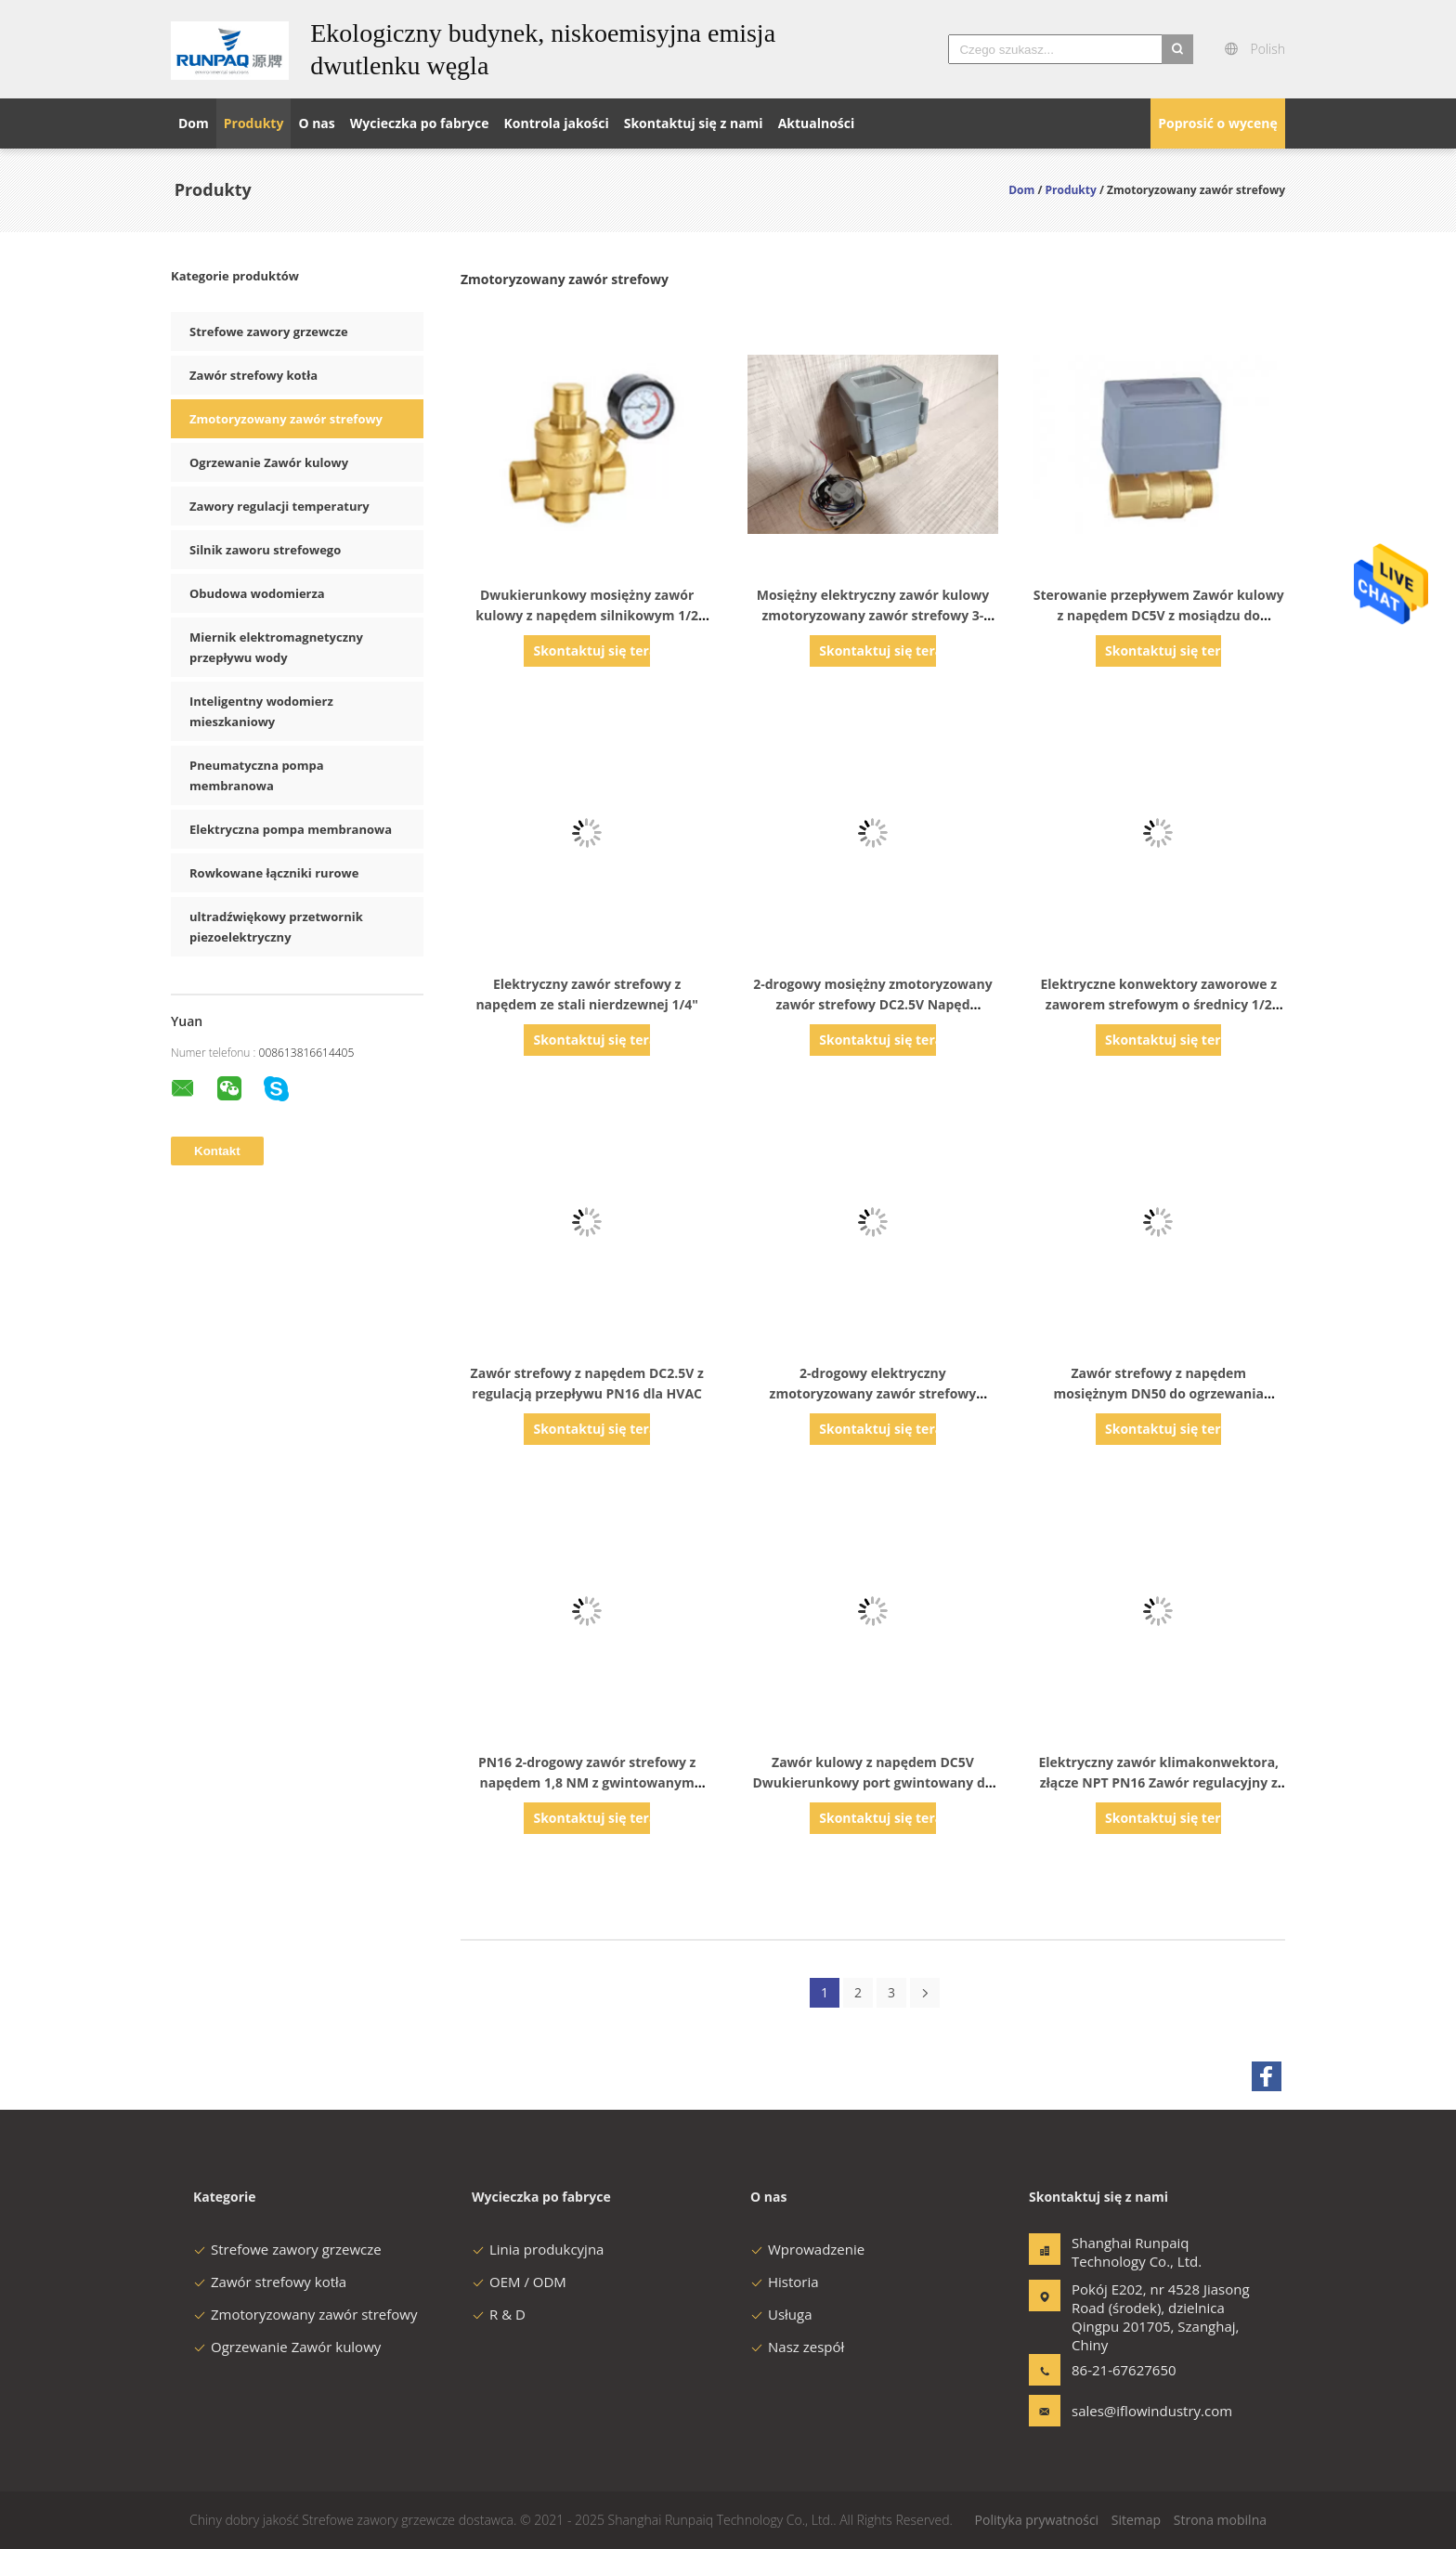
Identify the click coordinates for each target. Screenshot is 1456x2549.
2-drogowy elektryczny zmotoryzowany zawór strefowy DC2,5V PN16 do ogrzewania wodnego (873, 1393)
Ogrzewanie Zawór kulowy (268, 462)
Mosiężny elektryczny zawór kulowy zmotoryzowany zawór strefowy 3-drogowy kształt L (873, 615)
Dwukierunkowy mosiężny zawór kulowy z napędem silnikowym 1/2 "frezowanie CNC (586, 615)
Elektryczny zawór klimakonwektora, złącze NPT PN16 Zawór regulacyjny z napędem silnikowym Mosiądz (1158, 1782)
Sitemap (1136, 2520)
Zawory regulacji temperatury (279, 506)
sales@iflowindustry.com (1130, 2410)
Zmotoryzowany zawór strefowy (286, 418)
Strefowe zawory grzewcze (268, 331)
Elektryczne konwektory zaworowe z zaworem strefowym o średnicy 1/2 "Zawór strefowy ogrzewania (1159, 1004)
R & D (499, 2314)
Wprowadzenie (807, 2249)
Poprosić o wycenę (1218, 123)
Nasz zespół (797, 2346)
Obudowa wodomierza (257, 593)
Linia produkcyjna (538, 2249)
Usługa (781, 2314)
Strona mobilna (1220, 2520)
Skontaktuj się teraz (591, 650)
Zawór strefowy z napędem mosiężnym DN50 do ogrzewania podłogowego (1159, 1393)
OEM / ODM (519, 2281)
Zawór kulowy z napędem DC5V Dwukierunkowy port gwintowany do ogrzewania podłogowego (872, 1782)
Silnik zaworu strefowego (265, 549)
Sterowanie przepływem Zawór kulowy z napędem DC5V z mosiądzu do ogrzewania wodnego (1159, 615)
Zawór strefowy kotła (253, 375)
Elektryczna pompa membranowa (290, 829)
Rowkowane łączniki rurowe (273, 873)
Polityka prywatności (1037, 2520)
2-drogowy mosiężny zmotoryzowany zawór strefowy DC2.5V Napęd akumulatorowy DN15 (873, 1004)
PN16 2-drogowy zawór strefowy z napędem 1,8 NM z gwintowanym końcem (587, 1782)
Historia (784, 2281)
